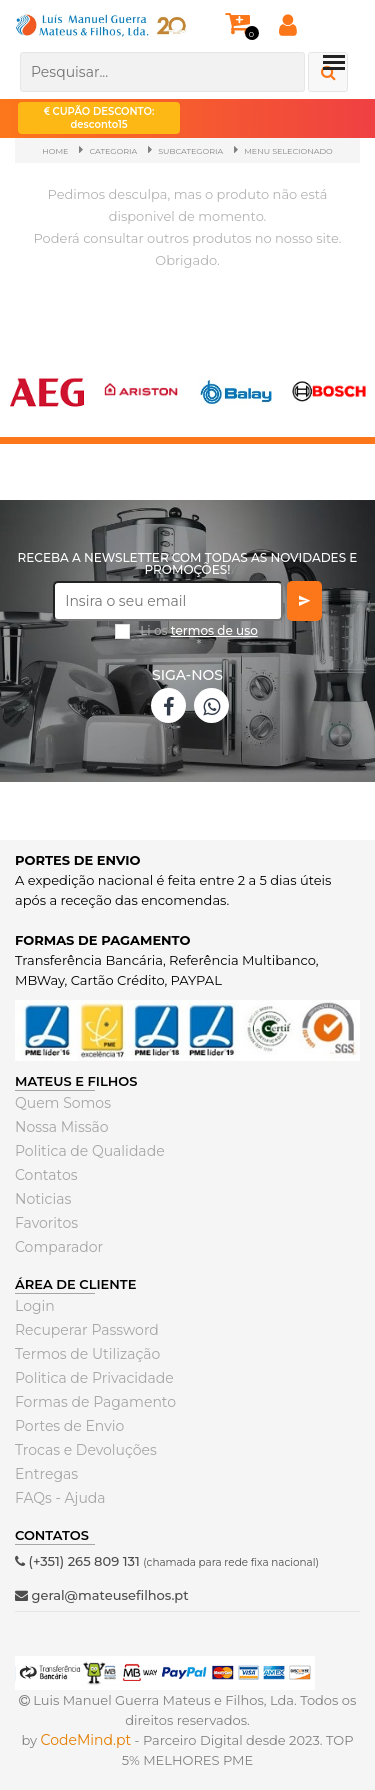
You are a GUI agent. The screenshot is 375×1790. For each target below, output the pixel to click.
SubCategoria (190, 151)
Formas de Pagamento (95, 1402)
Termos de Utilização (87, 1354)
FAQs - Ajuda (60, 1498)
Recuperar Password (87, 1330)
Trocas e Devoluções (86, 1450)
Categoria (113, 151)
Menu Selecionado (288, 151)
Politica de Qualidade (90, 1151)
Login (35, 1306)
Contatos (46, 1175)
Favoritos (46, 1223)
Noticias (43, 1199)
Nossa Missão (62, 1127)
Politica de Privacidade (94, 1378)
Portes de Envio (69, 1426)
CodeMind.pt (86, 1740)
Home (55, 151)
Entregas (46, 1474)
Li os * (199, 638)
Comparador (59, 1247)
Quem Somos (63, 1103)
